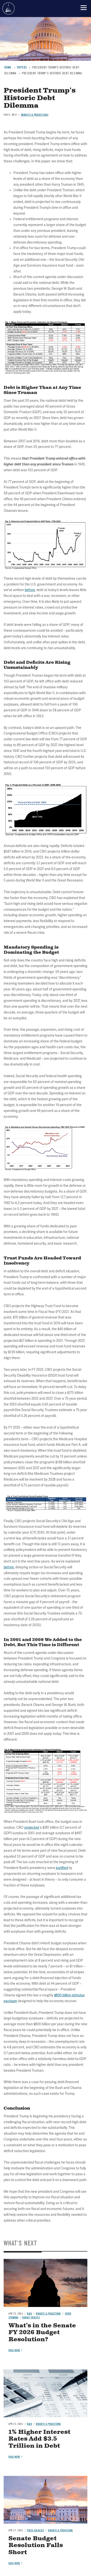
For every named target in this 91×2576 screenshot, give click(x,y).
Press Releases (35, 2530)
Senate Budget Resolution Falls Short (35, 2546)
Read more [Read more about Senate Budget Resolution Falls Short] (14, 2563)
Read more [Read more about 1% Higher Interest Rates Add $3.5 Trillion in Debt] (14, 2456)
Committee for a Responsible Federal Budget (8, 8)
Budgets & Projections (48, 2313)
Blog (29, 2313)
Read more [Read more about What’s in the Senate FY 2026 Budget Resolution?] (14, 2350)
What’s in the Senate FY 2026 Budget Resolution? (42, 2333)
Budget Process (31, 2317)
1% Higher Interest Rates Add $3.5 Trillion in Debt (39, 2439)
